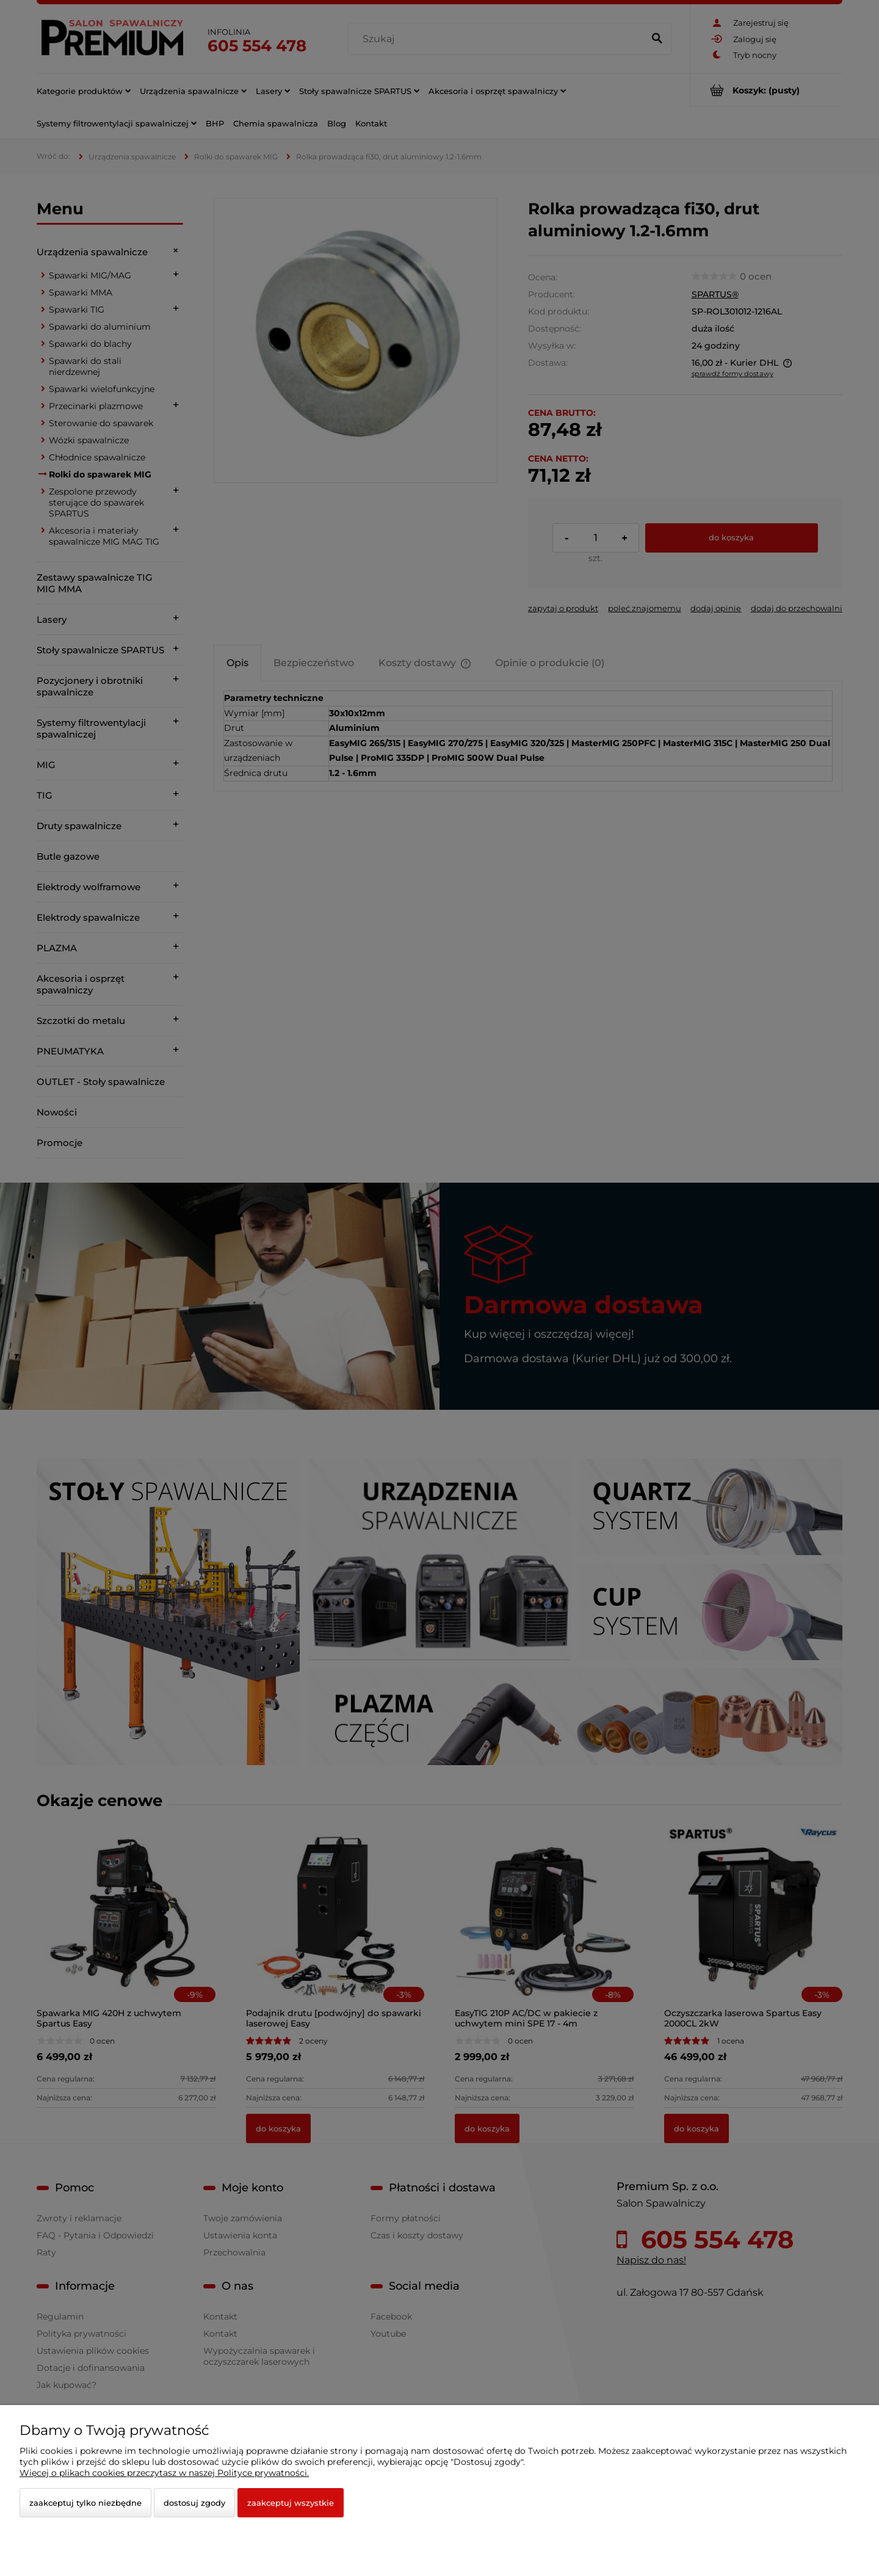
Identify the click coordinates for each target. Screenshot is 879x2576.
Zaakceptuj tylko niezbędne (85, 2503)
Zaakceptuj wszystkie (290, 2503)
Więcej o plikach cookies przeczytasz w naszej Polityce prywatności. (164, 2472)
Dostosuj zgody (194, 2503)
